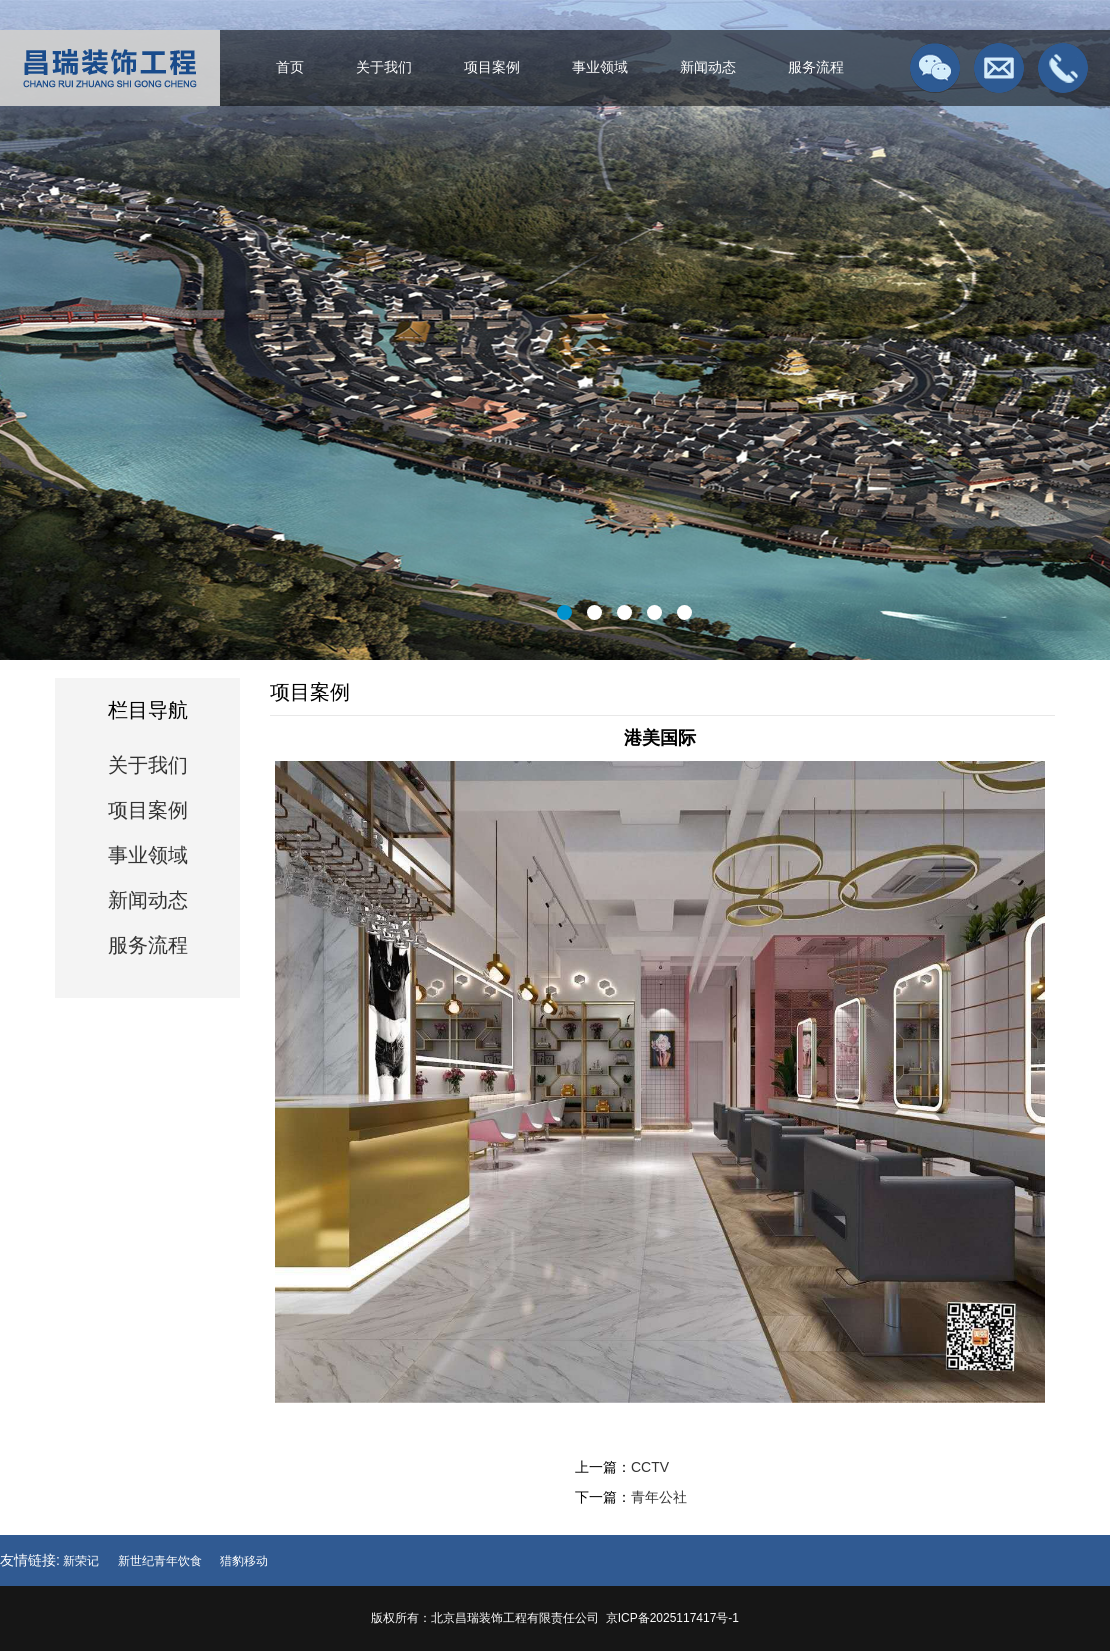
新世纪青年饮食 (160, 1561)
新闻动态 (708, 67)
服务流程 (816, 67)
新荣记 (81, 1561)
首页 (290, 67)
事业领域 (600, 67)
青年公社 (659, 1497)
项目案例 (492, 67)
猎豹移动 (244, 1561)
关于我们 (384, 67)
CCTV (650, 1467)
